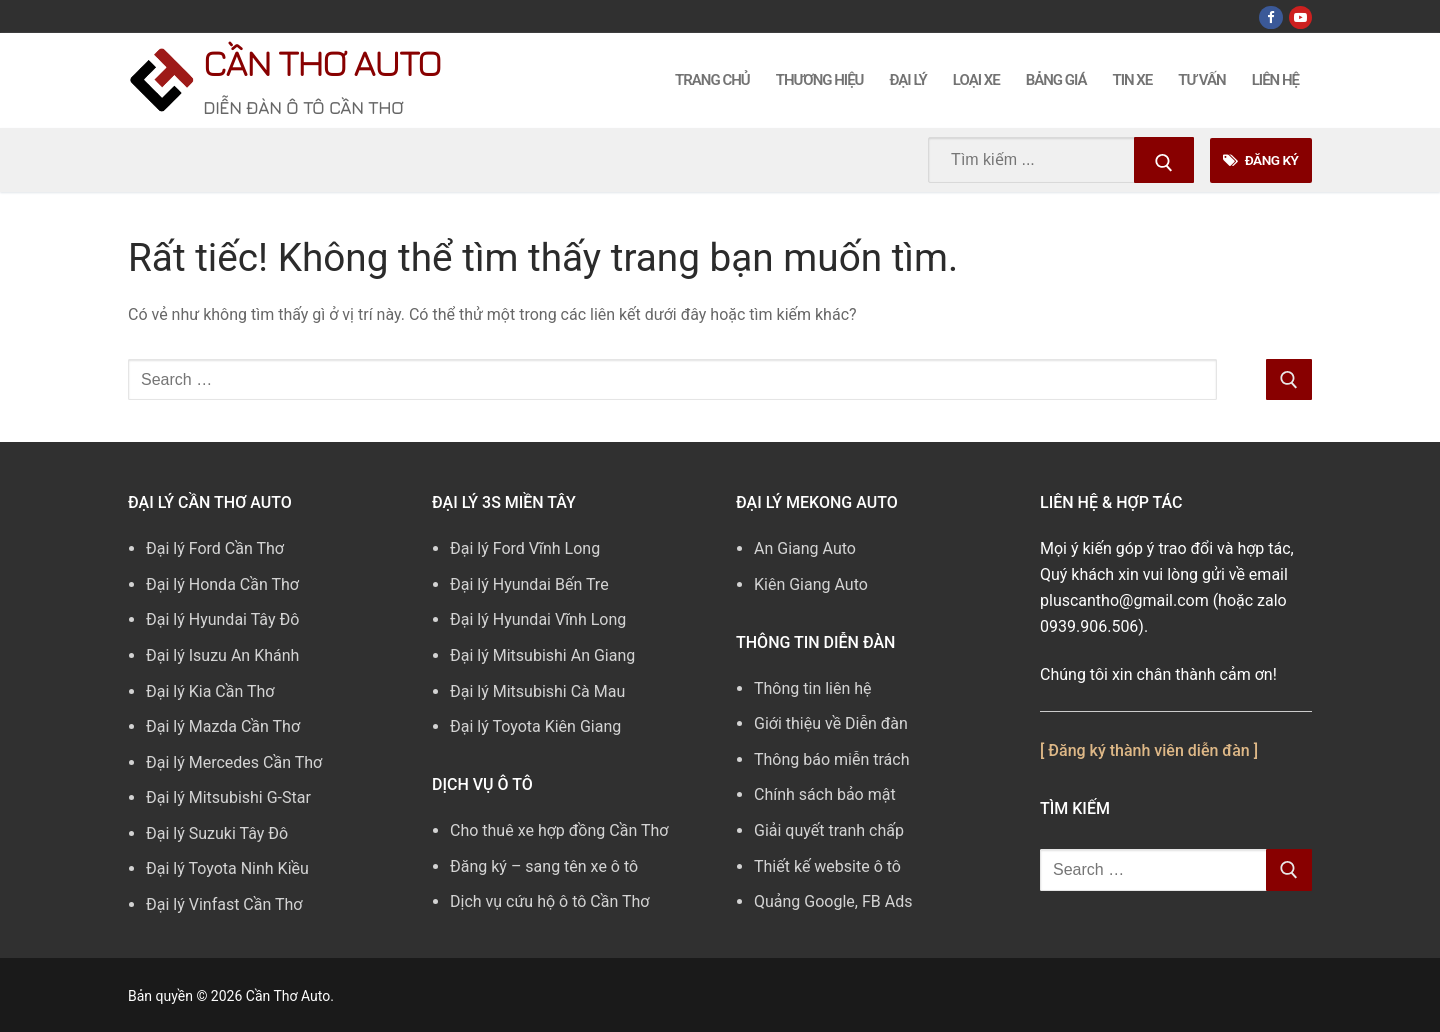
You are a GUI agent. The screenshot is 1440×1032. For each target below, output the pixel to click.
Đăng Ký (1260, 160)
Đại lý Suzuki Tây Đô (217, 833)
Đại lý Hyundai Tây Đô (222, 619)
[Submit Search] (1164, 160)
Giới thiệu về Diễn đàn (831, 723)
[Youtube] (1300, 17)
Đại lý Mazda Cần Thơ (223, 726)
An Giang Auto (805, 548)
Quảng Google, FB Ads (833, 901)
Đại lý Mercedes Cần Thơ (234, 762)
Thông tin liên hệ (813, 688)
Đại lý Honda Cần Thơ (222, 584)
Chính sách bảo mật (825, 794)
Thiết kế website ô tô (827, 866)
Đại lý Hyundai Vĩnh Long (538, 619)
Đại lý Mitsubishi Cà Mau (537, 691)
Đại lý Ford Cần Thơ (215, 548)
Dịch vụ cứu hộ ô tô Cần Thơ (549, 901)
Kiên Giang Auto (811, 584)
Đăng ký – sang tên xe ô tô (544, 866)
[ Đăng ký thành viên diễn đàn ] (1149, 750)
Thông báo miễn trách (832, 759)
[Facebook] (1270, 17)
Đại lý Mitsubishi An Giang (542, 655)
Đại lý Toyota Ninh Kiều (227, 868)
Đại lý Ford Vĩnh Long (525, 548)
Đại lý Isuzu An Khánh (222, 655)
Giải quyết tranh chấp (829, 830)
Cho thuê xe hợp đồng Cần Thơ (559, 830)
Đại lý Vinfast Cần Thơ (224, 904)
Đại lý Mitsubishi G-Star (228, 797)
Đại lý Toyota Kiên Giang (535, 726)
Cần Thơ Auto (321, 62)
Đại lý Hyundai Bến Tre (529, 584)
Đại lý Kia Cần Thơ (210, 691)
